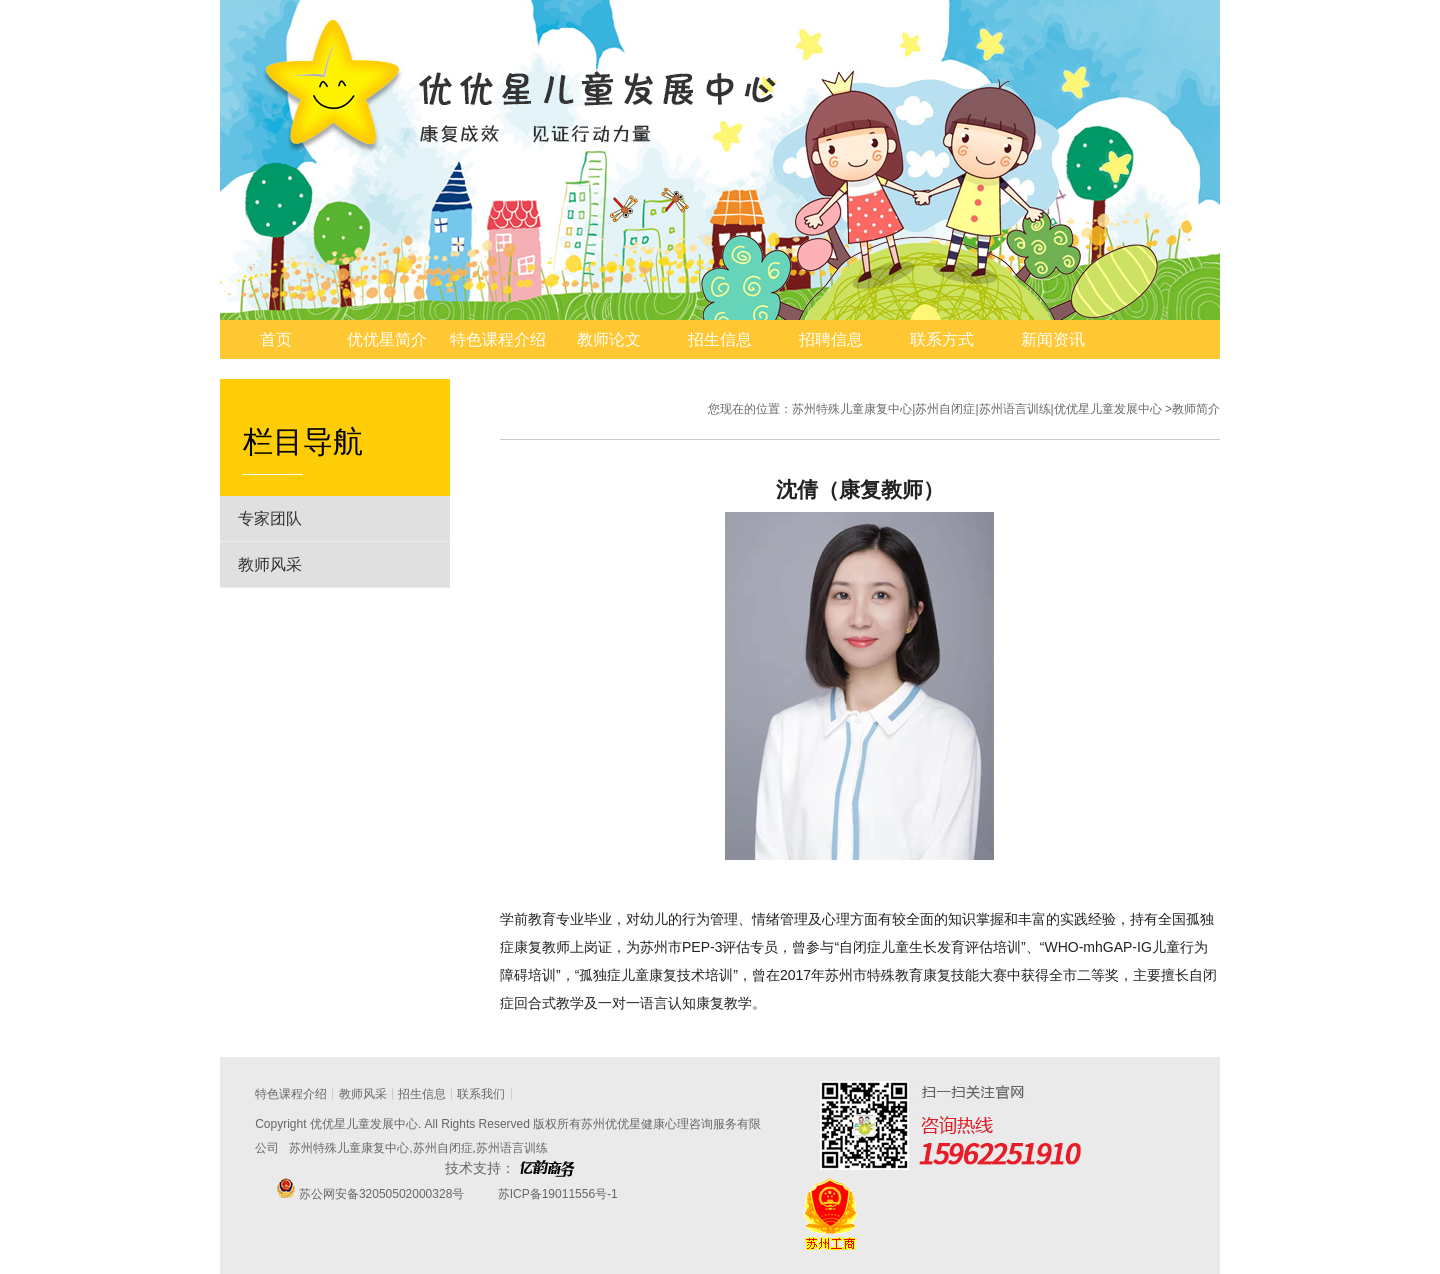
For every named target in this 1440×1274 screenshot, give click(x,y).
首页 (276, 339)
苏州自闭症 (443, 1148)
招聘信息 (831, 339)
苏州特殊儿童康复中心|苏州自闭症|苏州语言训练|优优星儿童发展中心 (976, 409)
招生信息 (720, 339)
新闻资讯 (1053, 339)
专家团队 (270, 518)
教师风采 (270, 564)
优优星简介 (387, 339)
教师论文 (609, 339)
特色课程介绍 (498, 339)
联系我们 (481, 1094)
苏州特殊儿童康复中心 (349, 1148)
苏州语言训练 (512, 1148)
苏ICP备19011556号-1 (555, 1194)
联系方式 (942, 339)
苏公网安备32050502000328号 (380, 1194)
